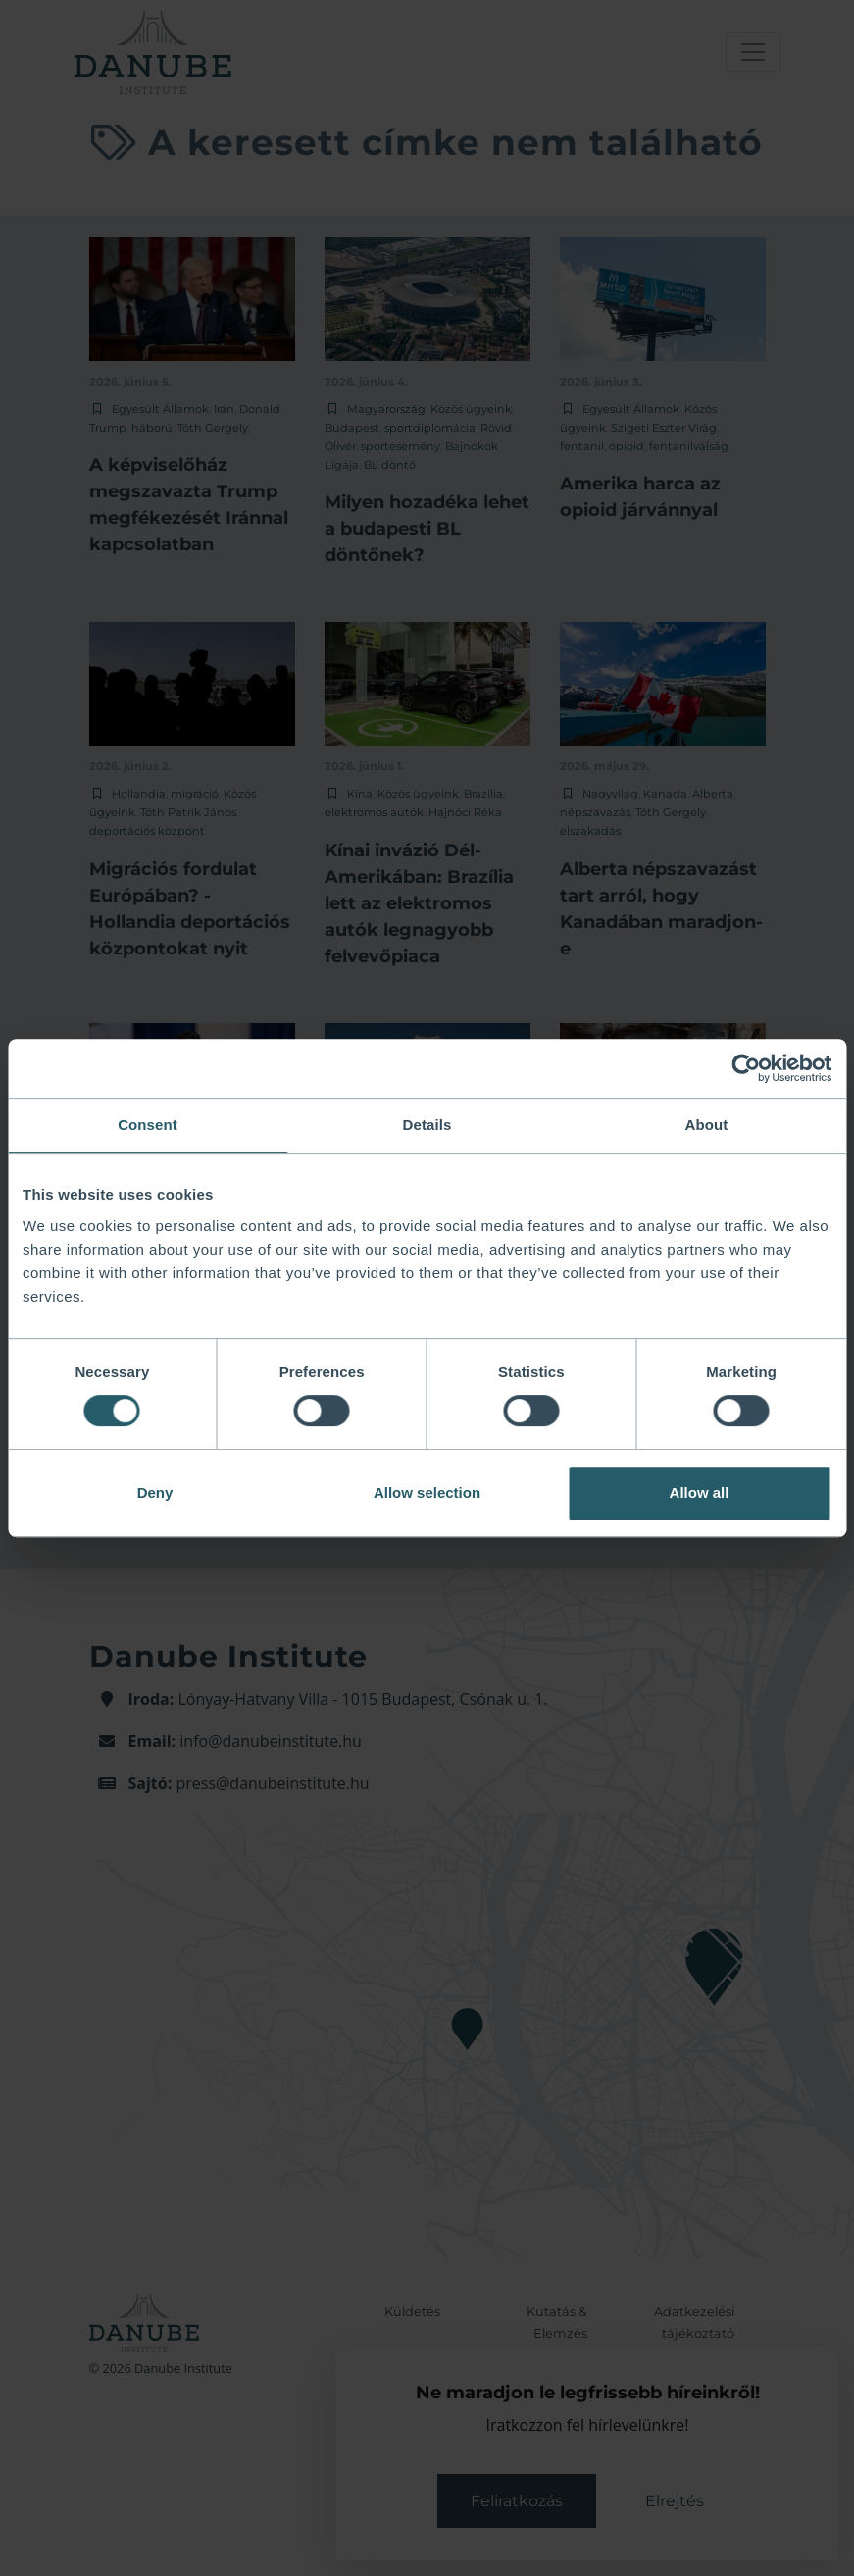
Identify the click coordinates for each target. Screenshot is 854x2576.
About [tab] (706, 1124)
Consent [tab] (147, 1124)
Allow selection (427, 1492)
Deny (155, 1492)
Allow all (699, 1492)
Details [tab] (427, 1124)
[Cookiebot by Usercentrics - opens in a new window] (745, 1068)
